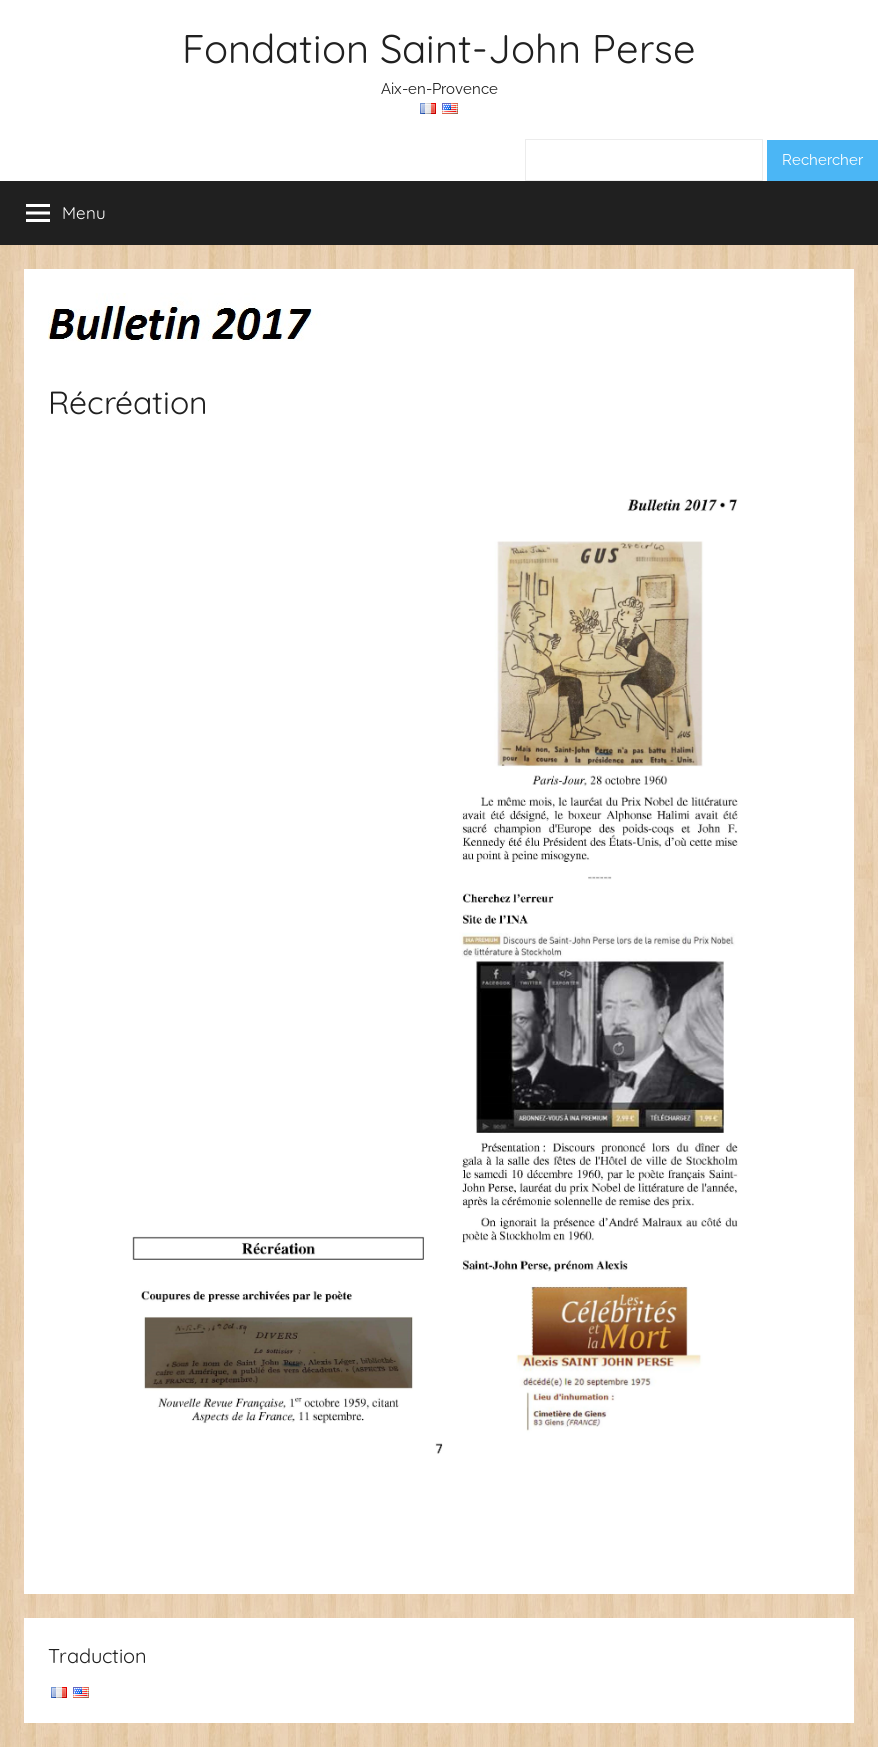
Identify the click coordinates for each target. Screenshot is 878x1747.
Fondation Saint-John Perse (439, 48)
